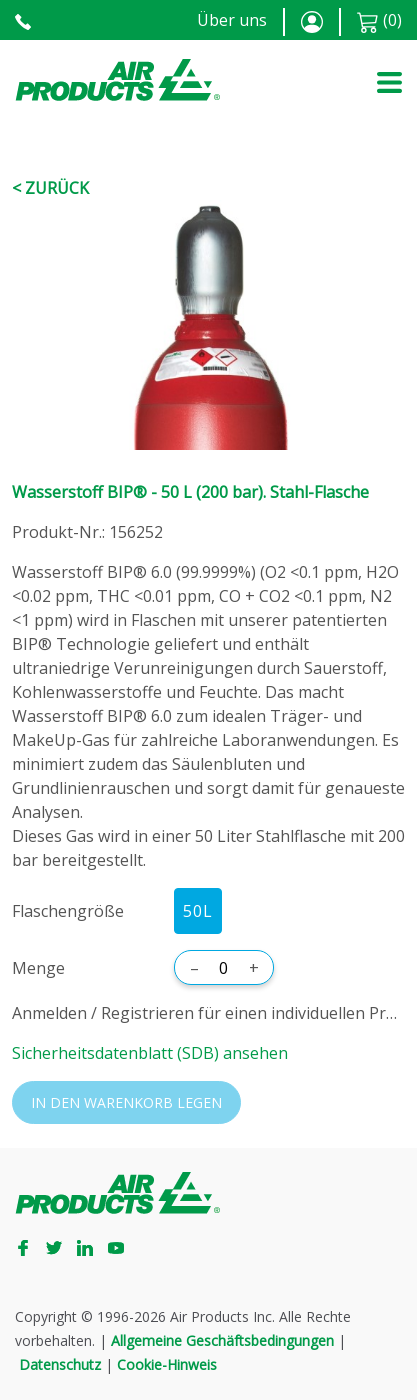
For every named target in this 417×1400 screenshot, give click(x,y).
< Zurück (50, 188)
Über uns (232, 20)
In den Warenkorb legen (126, 1102)
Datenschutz (60, 1364)
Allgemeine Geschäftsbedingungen (222, 1340)
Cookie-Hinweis (167, 1364)
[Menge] (224, 968)
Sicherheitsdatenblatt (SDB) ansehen (150, 1053)
